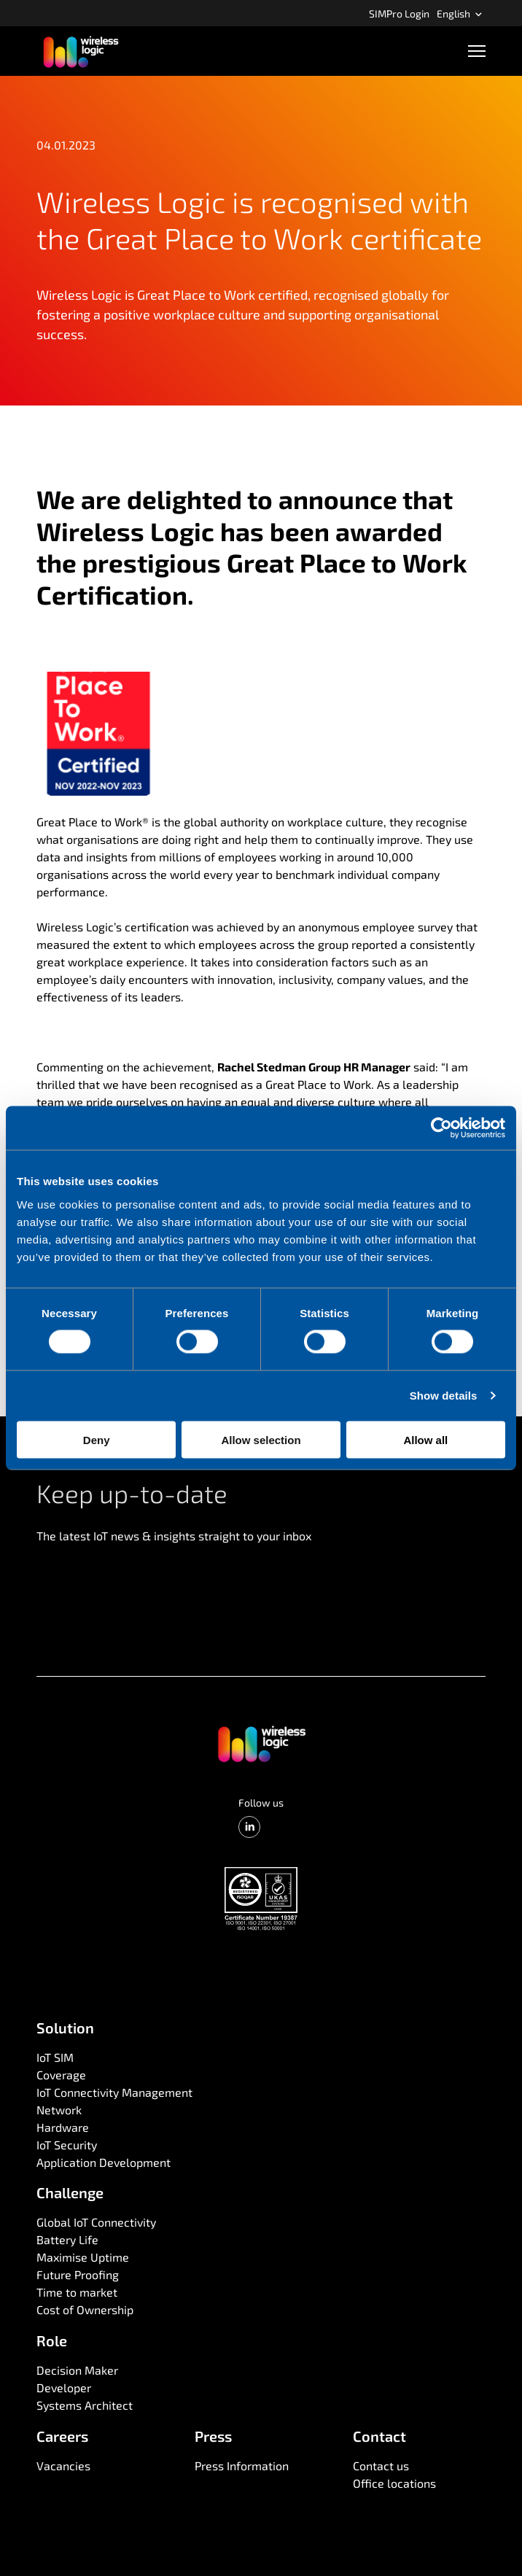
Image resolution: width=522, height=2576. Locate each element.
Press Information (242, 2465)
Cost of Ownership (84, 2309)
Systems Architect (84, 2405)
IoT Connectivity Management (114, 2092)
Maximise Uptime (82, 2257)
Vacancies (63, 2465)
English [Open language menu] (460, 13)
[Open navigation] (477, 51)
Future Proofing (77, 2274)
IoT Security (66, 2145)
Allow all (425, 1439)
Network (59, 2110)
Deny (96, 1439)
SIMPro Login (399, 13)
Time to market (76, 2292)
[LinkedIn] (249, 1827)
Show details (444, 1395)
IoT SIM (55, 2057)
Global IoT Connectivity (96, 2222)
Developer (63, 2387)
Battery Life (67, 2239)
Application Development (103, 2162)
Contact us (381, 2465)
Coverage (61, 2075)
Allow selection (260, 1439)
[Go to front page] (261, 1743)
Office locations (394, 2483)
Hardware (62, 2127)
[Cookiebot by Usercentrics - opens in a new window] (441, 1128)
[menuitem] (399, 13)
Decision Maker (77, 2370)
